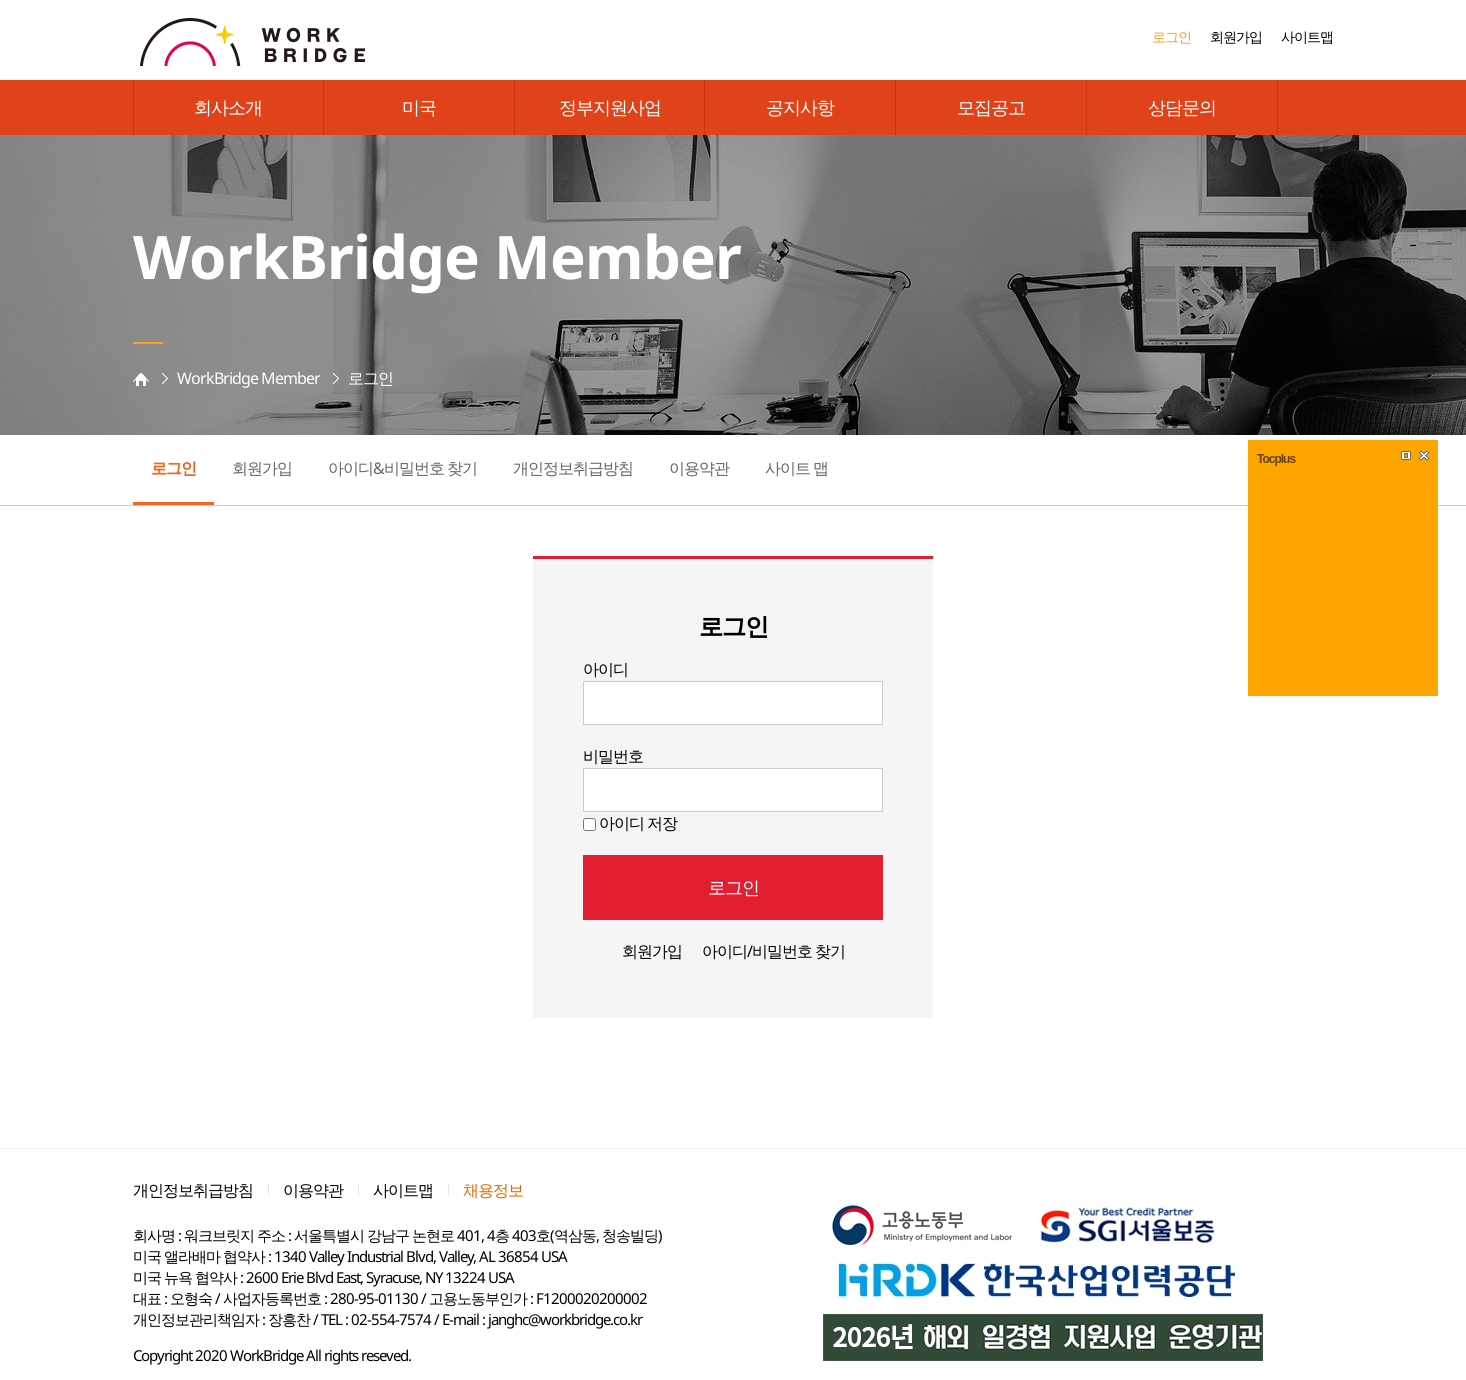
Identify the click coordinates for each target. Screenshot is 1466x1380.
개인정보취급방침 (573, 468)
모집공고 (991, 107)
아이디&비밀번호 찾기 (402, 468)
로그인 (1171, 36)
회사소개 (228, 107)
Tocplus (1276, 459)
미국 (419, 107)
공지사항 (800, 107)
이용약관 (699, 468)
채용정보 (493, 1190)
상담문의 (1182, 107)
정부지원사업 (610, 107)
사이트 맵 (796, 468)
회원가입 (1236, 36)
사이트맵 (1307, 36)
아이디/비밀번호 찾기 (773, 951)
